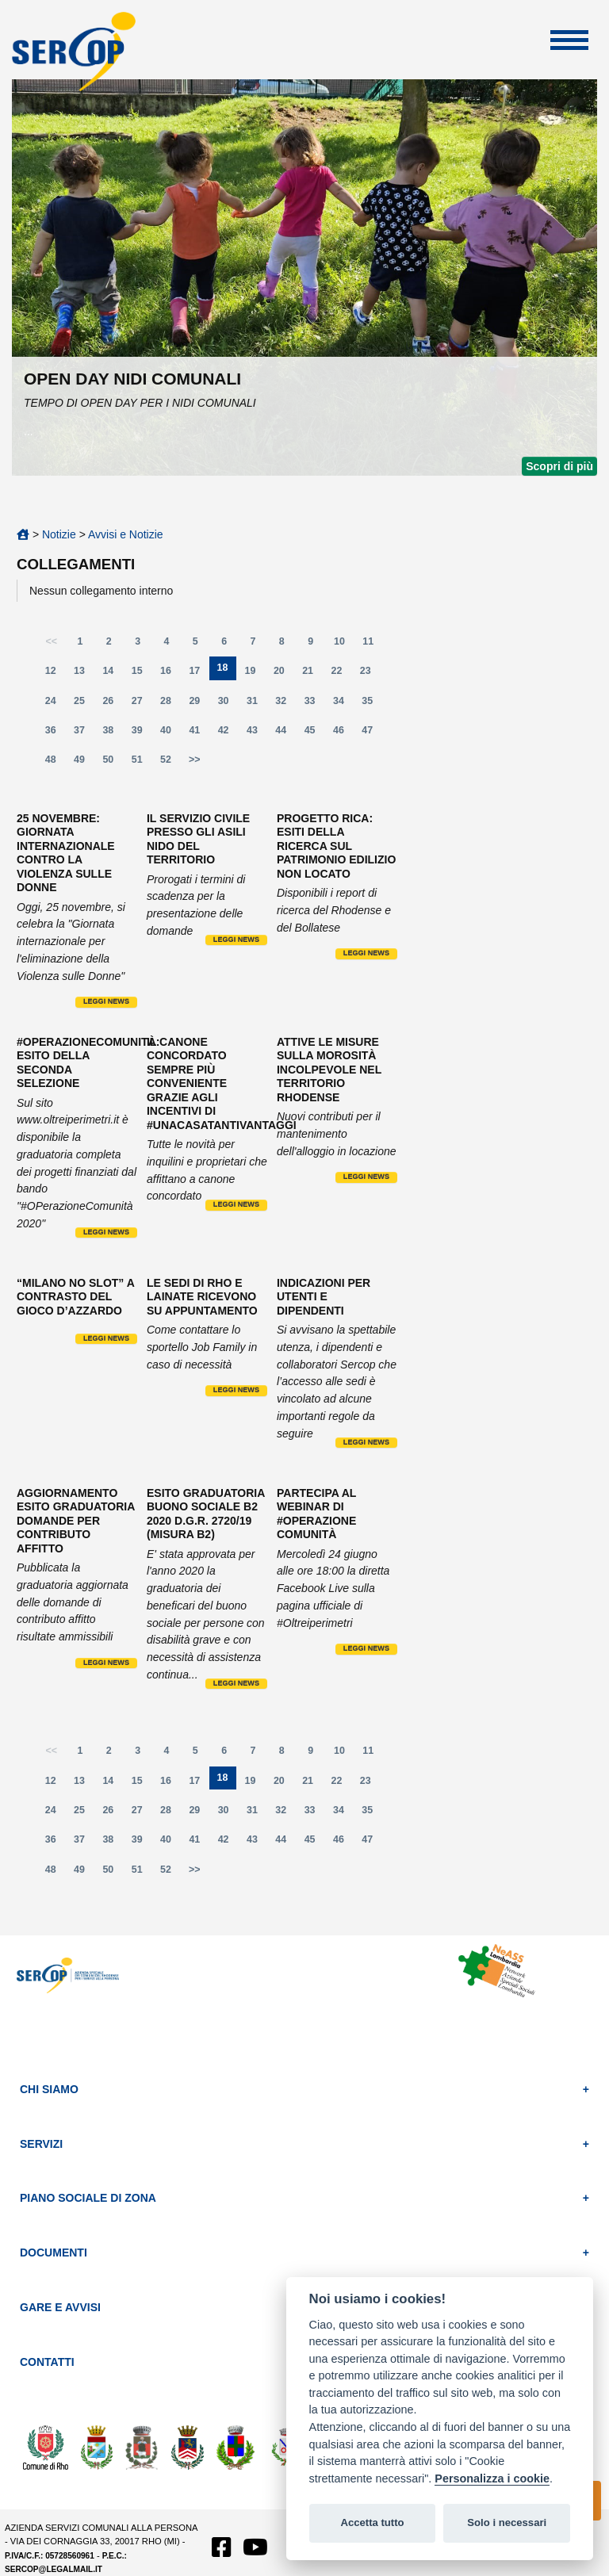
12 (55, 674)
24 (55, 704)
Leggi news (106, 1001)
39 (142, 734)
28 (170, 704)
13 (84, 674)
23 (370, 674)
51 (142, 763)
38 (112, 734)
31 (257, 704)
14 (112, 674)
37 (84, 734)
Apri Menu (569, 40)
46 (343, 734)
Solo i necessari (506, 2522)
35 (372, 704)
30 (228, 704)
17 (199, 674)
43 (257, 734)
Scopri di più (559, 466)
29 (199, 704)
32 (285, 704)
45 (314, 734)
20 (284, 674)
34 (343, 704)
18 (226, 671)
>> (195, 759)
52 (170, 763)
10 (344, 645)
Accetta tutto (372, 2522)
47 (372, 734)
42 (228, 734)
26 (112, 704)
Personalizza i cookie (492, 2478)
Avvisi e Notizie (125, 534)
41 (199, 734)
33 (314, 704)
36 (55, 734)
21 (312, 674)
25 (84, 704)
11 (372, 645)
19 (255, 674)
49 (84, 763)
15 (142, 674)
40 (170, 734)
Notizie (59, 534)
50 (112, 763)
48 (55, 763)
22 (341, 674)
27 (142, 704)
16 (170, 674)
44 (285, 734)
